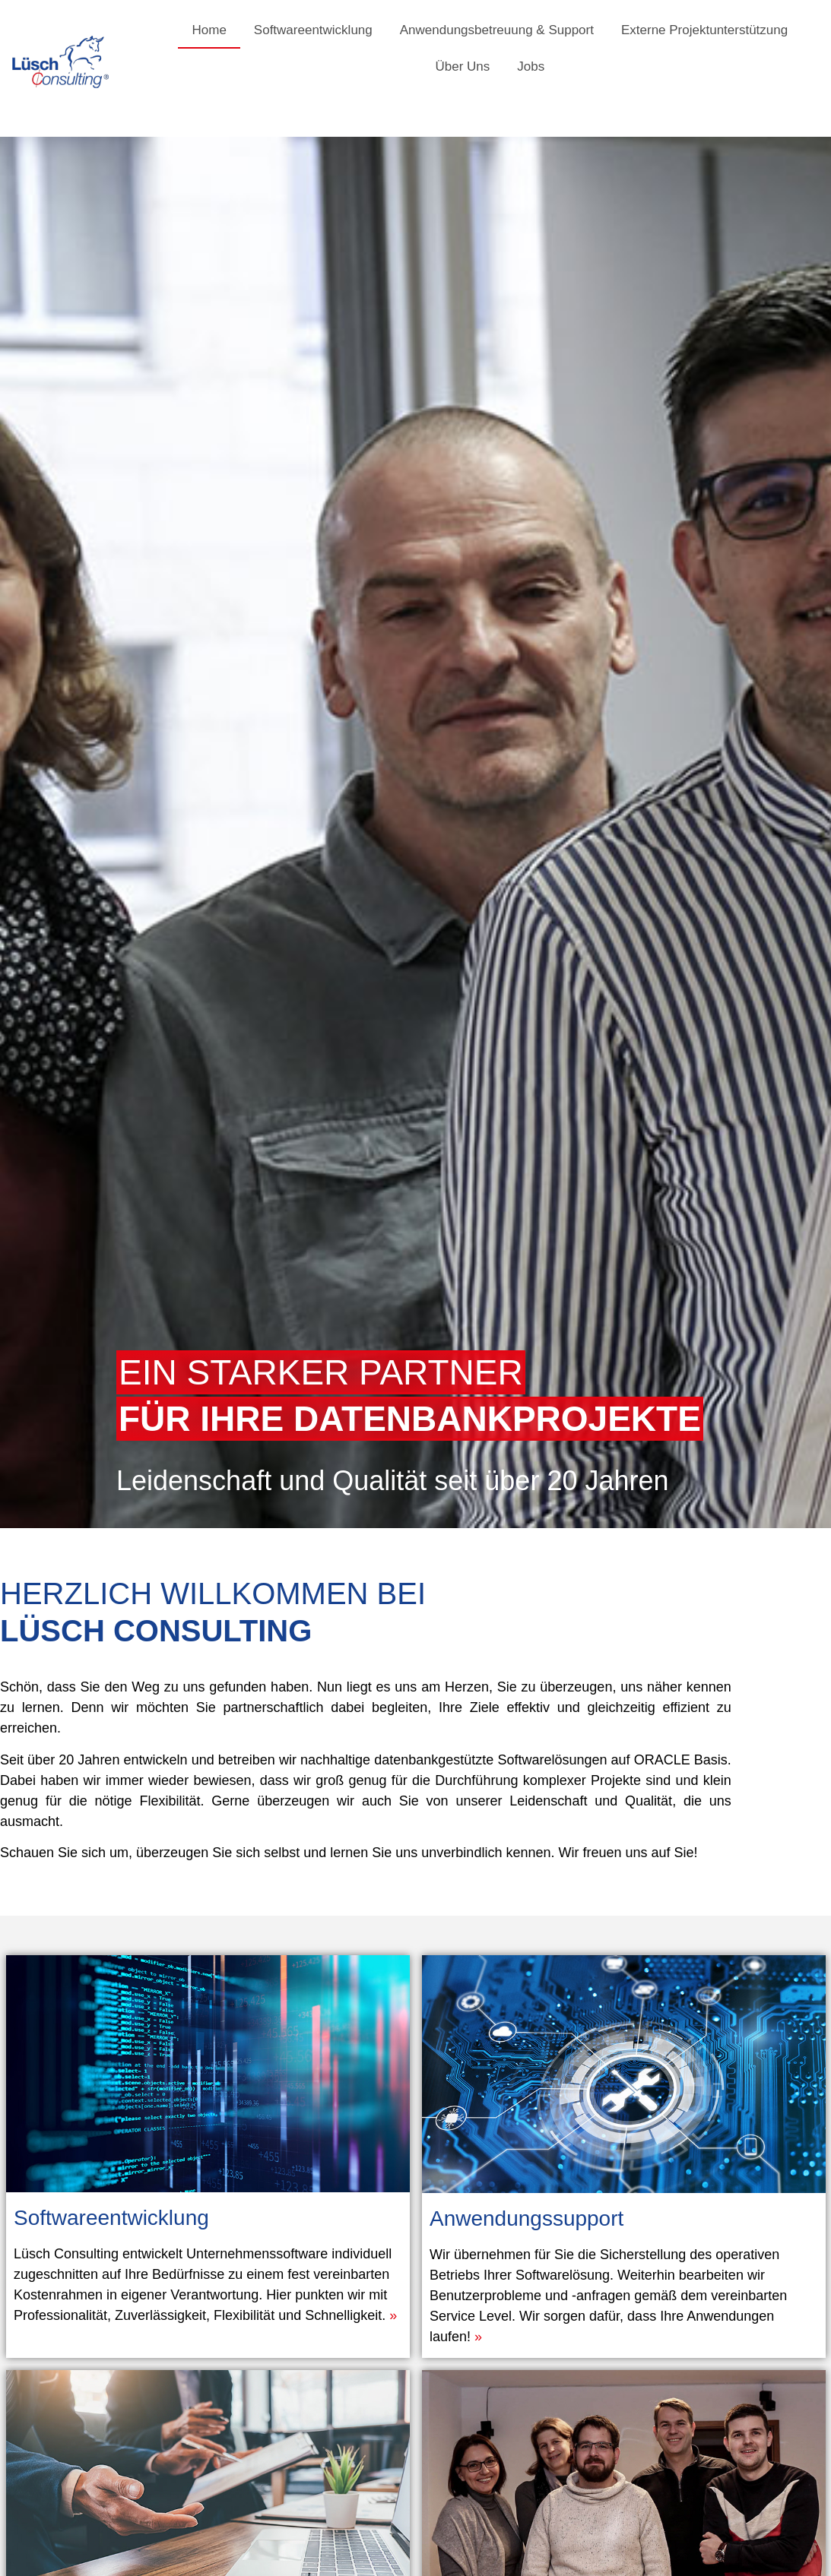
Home (209, 30)
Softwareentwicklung (313, 30)
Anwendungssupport (593, 2175)
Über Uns (462, 66)
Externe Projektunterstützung (704, 30)
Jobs (530, 66)
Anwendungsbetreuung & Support (497, 30)
